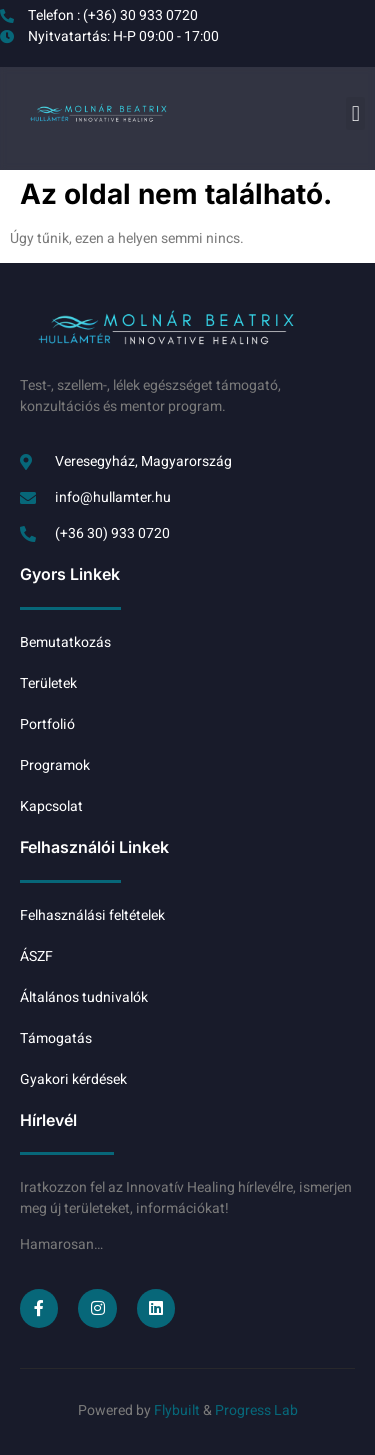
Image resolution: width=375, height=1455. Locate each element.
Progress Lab (256, 1410)
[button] (355, 113)
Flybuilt (178, 1410)
